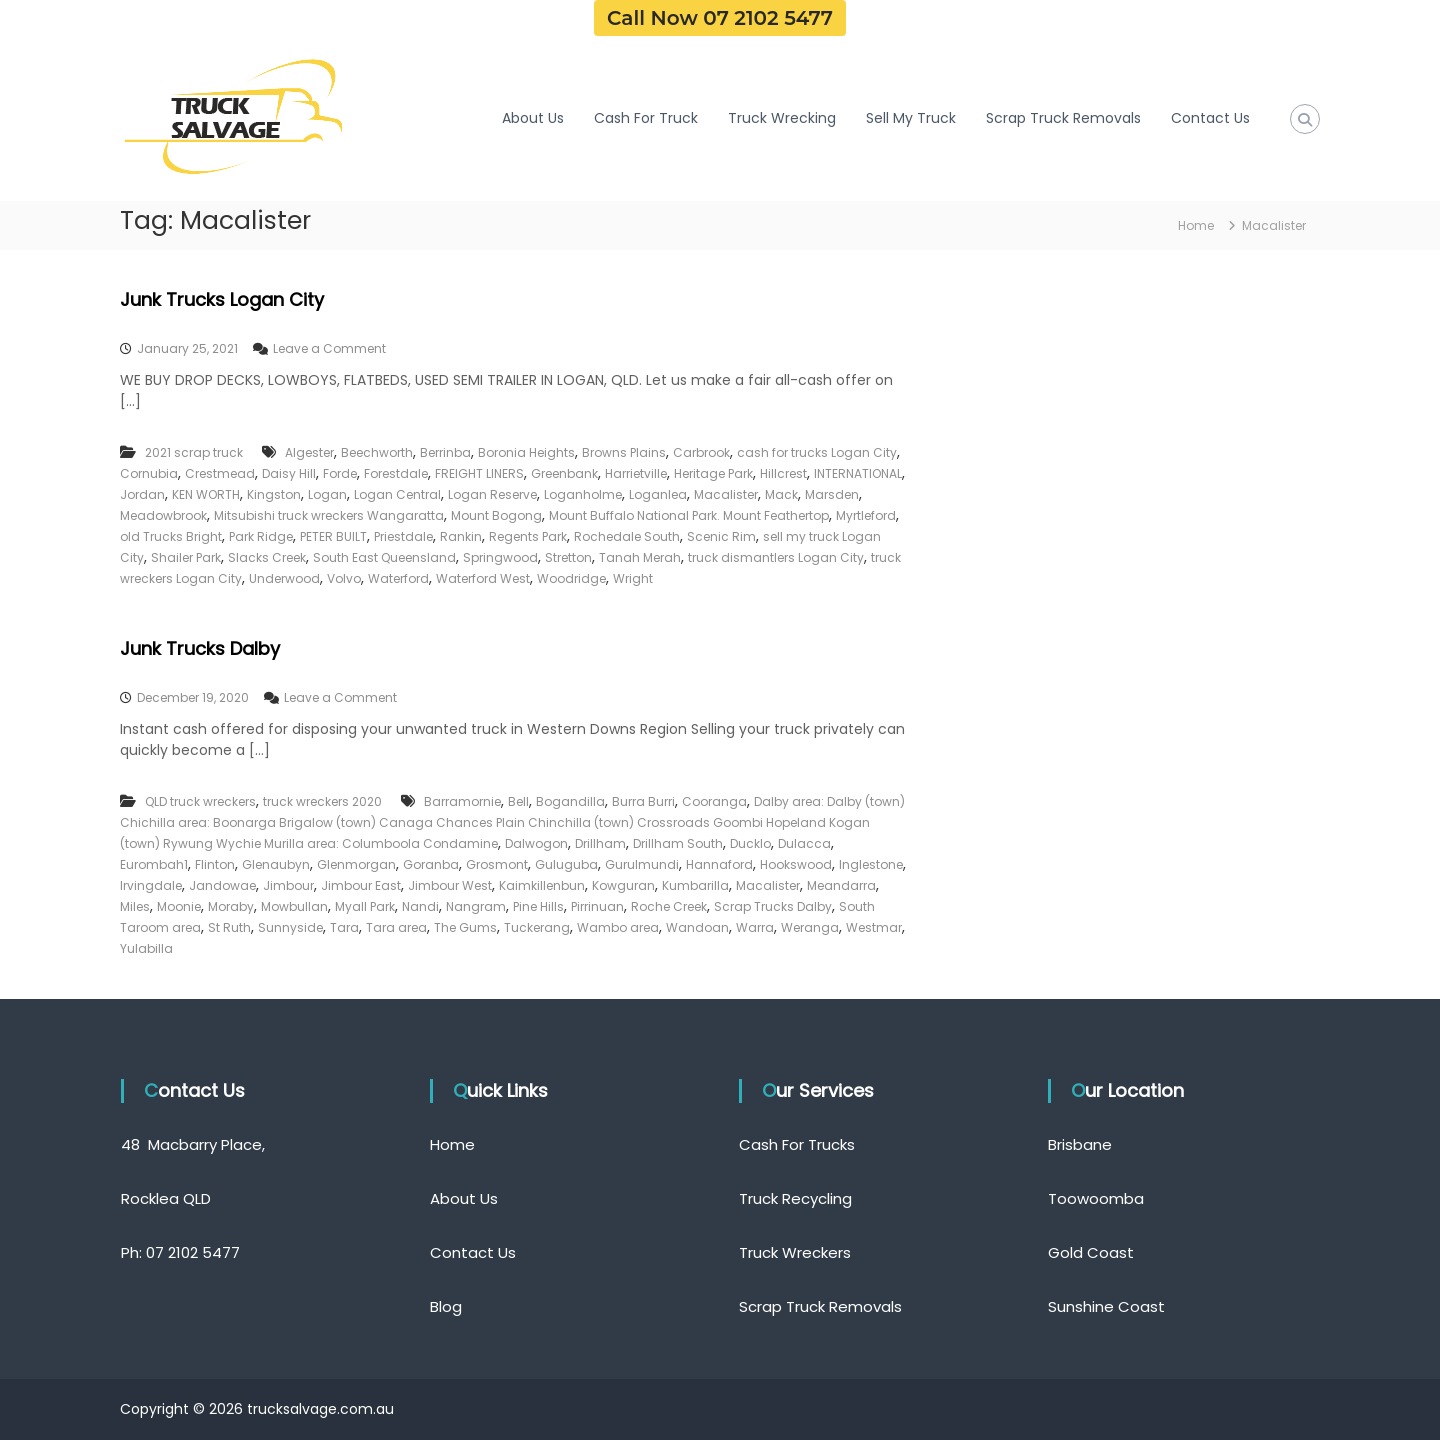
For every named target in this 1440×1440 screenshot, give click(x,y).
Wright (633, 578)
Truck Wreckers (795, 1252)
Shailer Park (186, 557)
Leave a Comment (329, 348)
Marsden (832, 494)
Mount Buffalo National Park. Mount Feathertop (689, 515)
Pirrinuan (597, 906)
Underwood (284, 578)
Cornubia (149, 473)
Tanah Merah (640, 557)
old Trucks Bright (171, 536)
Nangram (476, 906)
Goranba (431, 864)
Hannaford (719, 864)
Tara (344, 927)
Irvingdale (151, 885)
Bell (518, 801)
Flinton (215, 864)
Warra (755, 927)
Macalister (726, 494)
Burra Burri (643, 801)
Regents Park (528, 536)
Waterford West (483, 578)
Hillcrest (783, 473)
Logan (327, 494)
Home (452, 1144)
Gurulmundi (642, 864)
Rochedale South (627, 536)
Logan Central (397, 494)
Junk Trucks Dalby (200, 648)
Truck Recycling (795, 1198)
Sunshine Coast (1106, 1306)
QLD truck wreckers (200, 801)
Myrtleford (866, 515)
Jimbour (288, 885)
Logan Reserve (492, 494)
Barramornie (462, 801)
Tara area (396, 927)
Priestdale (403, 536)
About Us (533, 118)
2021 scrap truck (194, 452)
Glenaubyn (276, 864)
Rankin (461, 536)
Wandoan (697, 927)
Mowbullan (294, 906)
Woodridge (571, 578)
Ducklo (750, 843)
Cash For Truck (646, 118)
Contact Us (1210, 118)
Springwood (500, 557)
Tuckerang (537, 927)
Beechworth (377, 452)
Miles (135, 906)
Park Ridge (261, 536)
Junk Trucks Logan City (222, 299)
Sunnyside (290, 927)
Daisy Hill (289, 473)
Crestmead (220, 473)
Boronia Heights (526, 452)
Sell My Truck (911, 118)
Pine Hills (538, 906)
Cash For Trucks (797, 1144)
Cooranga (714, 801)
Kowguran (623, 885)
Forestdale (396, 473)
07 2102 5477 (193, 1252)
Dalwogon (536, 843)
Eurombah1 (154, 864)
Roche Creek (669, 906)
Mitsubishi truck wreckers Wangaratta (329, 515)
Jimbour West (450, 885)
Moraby (231, 906)
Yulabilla (146, 948)
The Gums (465, 927)
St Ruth (229, 927)
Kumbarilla (695, 885)
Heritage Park (713, 473)
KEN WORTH (206, 494)
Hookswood (796, 864)
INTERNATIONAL (858, 473)
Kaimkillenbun (542, 885)
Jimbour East (361, 885)
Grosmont (497, 864)
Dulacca (804, 843)
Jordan (142, 494)
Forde (340, 473)
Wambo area (618, 927)
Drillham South (678, 843)
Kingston (274, 494)
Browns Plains (624, 452)
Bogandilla (570, 801)
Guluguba (566, 864)
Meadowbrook (163, 515)
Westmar (874, 927)
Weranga (810, 927)
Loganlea (658, 494)
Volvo (344, 578)
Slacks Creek (267, 557)
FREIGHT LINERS (479, 473)
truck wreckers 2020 (322, 801)
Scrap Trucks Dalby (773, 906)
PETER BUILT (333, 536)
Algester (309, 452)
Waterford (398, 578)
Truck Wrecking (782, 118)
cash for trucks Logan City (817, 452)
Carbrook (701, 452)
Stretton (568, 557)
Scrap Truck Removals (1063, 118)
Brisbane (1080, 1144)
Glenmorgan (356, 864)
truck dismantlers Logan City (776, 557)
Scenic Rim (721, 536)
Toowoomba (1096, 1198)
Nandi (420, 906)
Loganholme (583, 494)
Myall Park (365, 906)
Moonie (179, 906)
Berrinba (445, 452)
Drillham (600, 843)
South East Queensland (384, 557)
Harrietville (636, 473)
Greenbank (564, 473)
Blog (446, 1306)
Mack (781, 494)
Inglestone (871, 864)
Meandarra (841, 885)
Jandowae (222, 885)
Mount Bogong (496, 515)
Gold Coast (1091, 1252)
